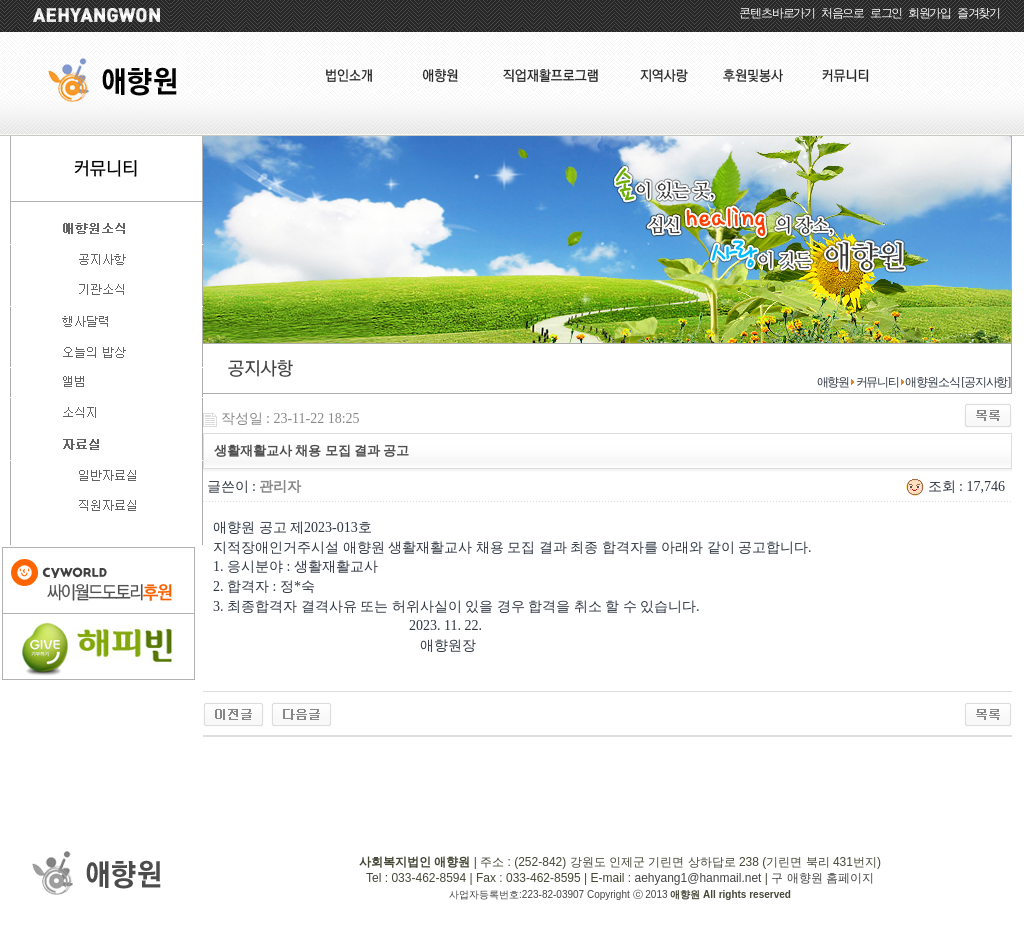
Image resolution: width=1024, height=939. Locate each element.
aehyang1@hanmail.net (697, 878)
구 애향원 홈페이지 (822, 878)
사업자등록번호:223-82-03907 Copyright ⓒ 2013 (559, 894)
